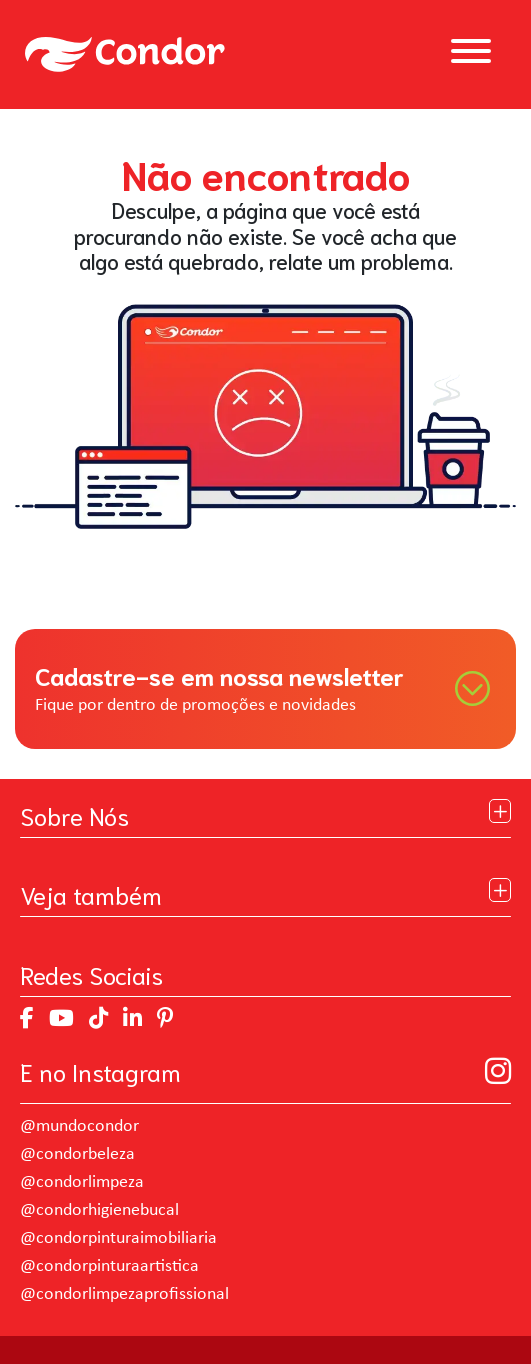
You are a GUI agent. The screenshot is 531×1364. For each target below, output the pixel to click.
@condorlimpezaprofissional (124, 1294)
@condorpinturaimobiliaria (118, 1238)
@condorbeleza (77, 1154)
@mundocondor (79, 1126)
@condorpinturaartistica (109, 1266)
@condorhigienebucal (99, 1210)
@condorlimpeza (82, 1182)
